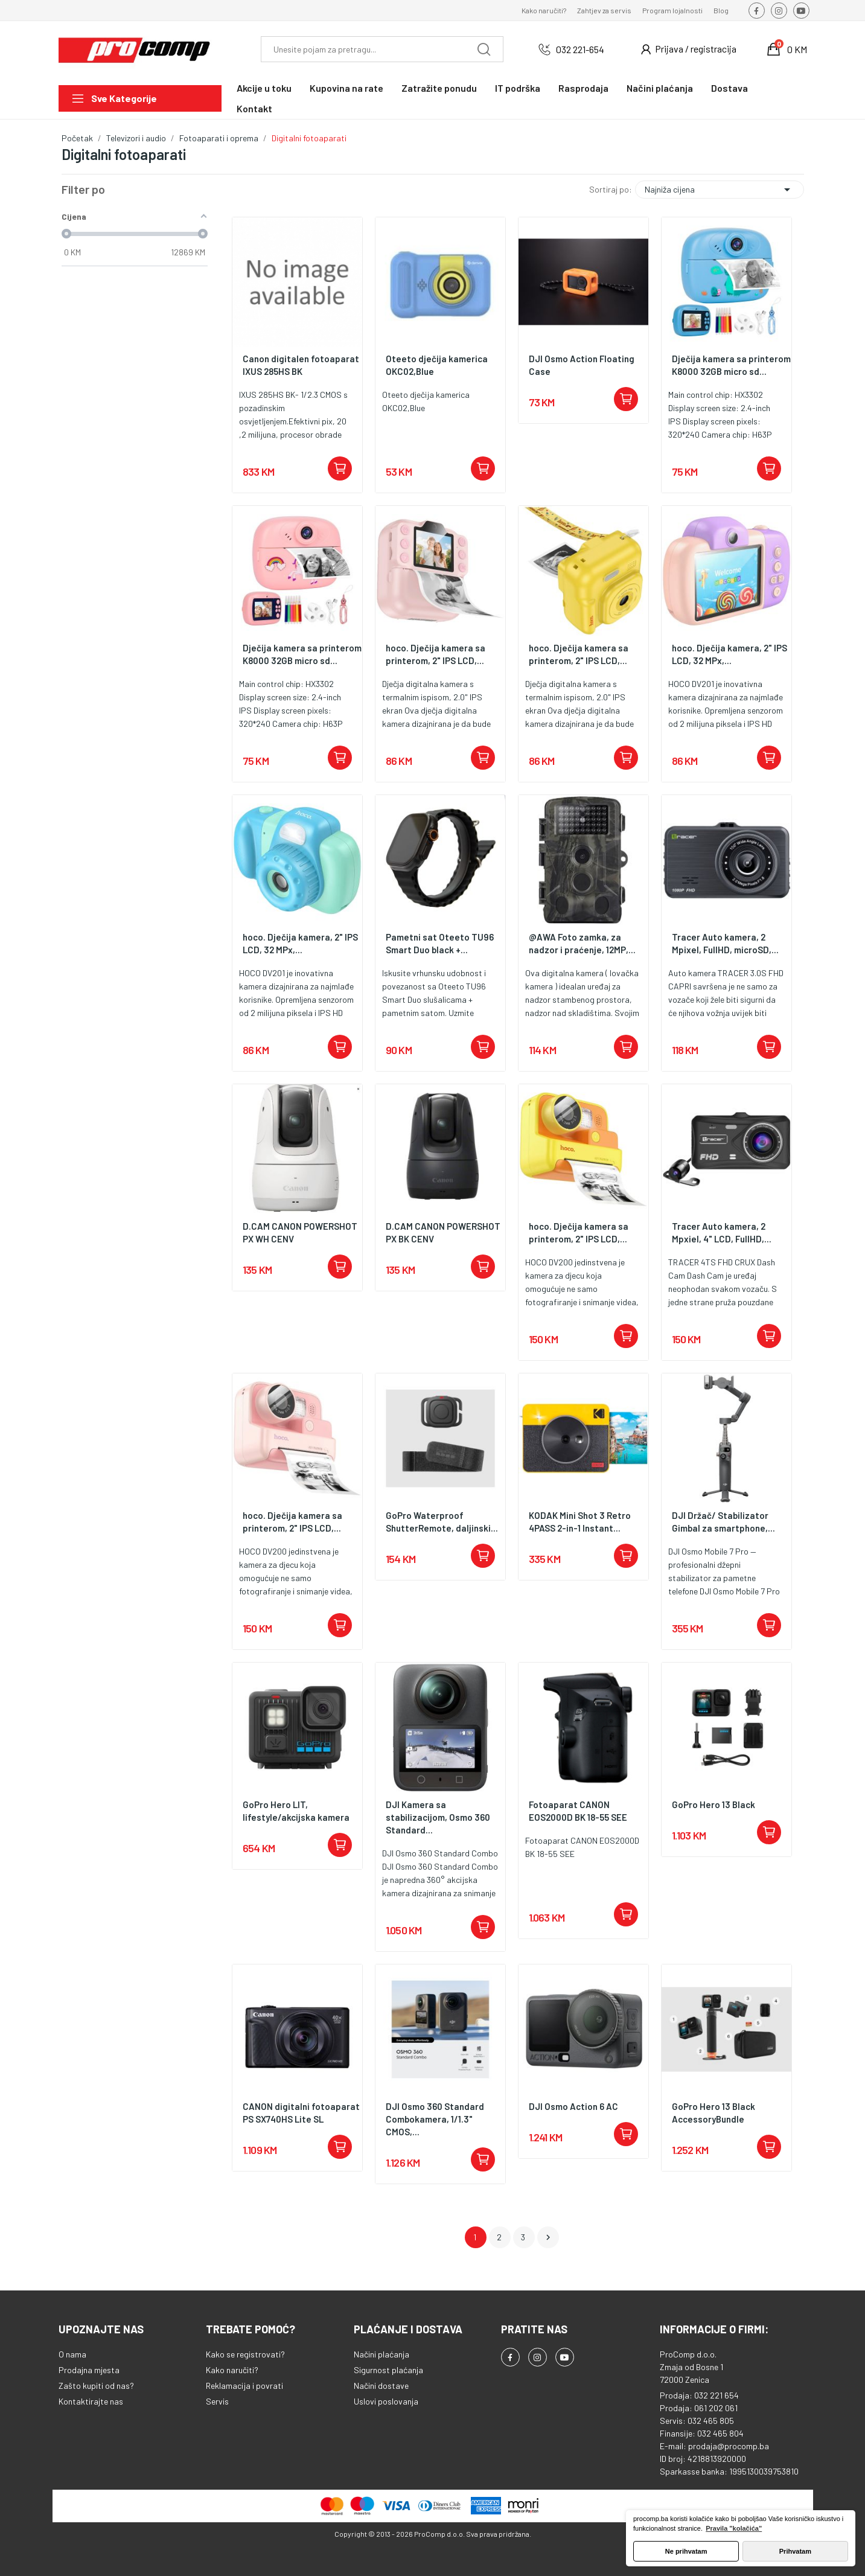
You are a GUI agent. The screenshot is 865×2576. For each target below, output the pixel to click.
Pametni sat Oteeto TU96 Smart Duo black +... (440, 943)
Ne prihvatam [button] (686, 2551)
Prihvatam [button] (795, 2551)
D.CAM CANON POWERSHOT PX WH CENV (300, 1232)
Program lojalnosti (672, 10)
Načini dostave (381, 2385)
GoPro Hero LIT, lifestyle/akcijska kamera (296, 1811)
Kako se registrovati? (245, 2354)
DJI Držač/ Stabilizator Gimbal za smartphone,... (723, 1521)
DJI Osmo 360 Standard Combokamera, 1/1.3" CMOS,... (435, 2119)
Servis (217, 2401)
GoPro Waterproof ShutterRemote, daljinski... (442, 1521)
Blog (721, 10)
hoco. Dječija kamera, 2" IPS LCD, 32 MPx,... (729, 654)
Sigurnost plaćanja (388, 2370)
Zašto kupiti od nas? (96, 2385)
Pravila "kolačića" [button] (734, 2528)
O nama (72, 2354)
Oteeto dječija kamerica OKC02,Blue (437, 365)
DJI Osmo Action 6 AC (573, 2106)
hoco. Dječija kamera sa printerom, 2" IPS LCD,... (435, 654)
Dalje (548, 2237)
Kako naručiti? (544, 10)
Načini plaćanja (381, 2354)
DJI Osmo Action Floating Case (581, 365)
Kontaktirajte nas (91, 2401)
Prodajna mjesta (89, 2370)
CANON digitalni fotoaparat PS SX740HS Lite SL (301, 2112)
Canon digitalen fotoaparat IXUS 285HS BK (301, 365)
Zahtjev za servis (604, 10)
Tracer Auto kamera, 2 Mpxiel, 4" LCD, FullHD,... (721, 1232)
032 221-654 (580, 49)
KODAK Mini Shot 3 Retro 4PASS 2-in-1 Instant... (580, 1521)
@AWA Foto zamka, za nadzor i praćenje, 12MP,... (582, 943)
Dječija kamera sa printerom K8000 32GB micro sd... (731, 365)
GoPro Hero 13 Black (713, 1804)
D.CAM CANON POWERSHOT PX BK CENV (443, 1232)
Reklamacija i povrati (244, 2385)
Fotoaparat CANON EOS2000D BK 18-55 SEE (578, 1811)
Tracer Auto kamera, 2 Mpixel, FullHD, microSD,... (725, 943)
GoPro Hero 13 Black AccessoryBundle (713, 2112)
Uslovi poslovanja (386, 2401)
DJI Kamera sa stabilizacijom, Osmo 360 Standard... (438, 1817)
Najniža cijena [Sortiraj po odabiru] (719, 189)
